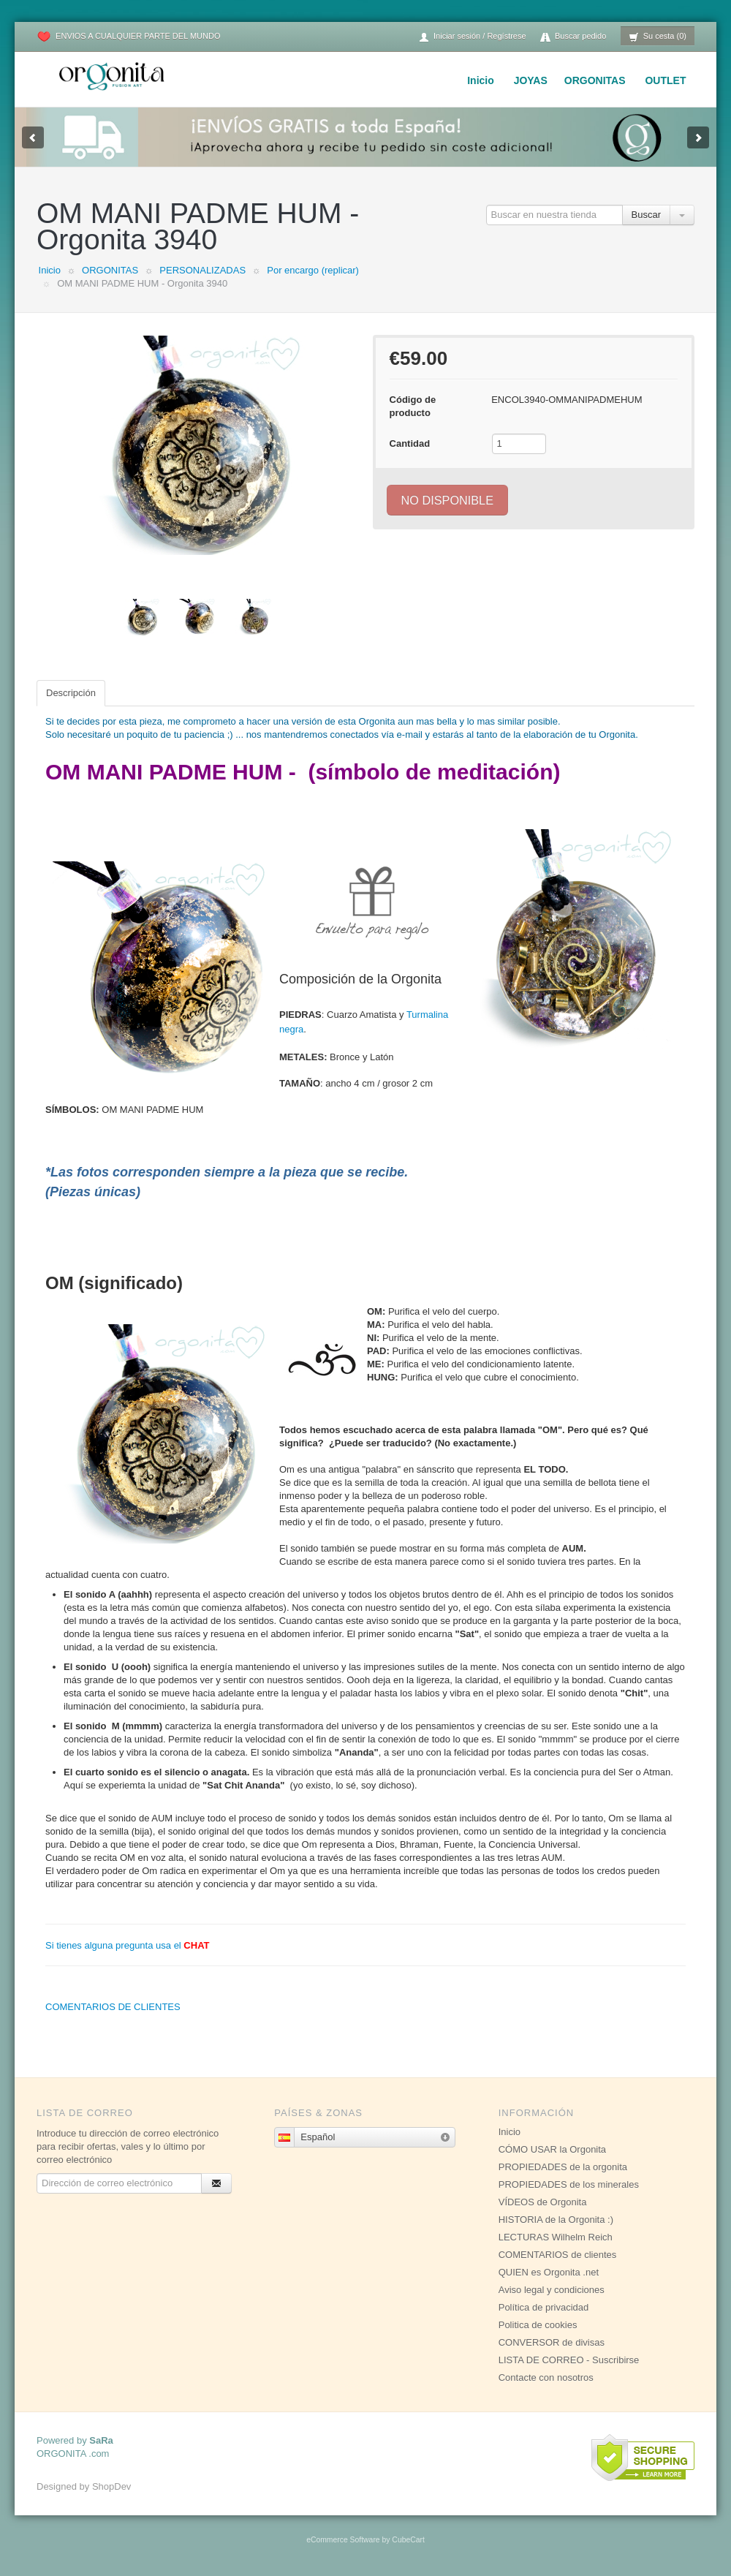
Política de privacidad (544, 2307)
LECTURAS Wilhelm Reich (556, 2237)
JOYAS (531, 80)
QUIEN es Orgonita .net (549, 2272)
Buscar (646, 214)
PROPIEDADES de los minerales (569, 2184)
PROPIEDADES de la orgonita (563, 2166)
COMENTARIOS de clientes (558, 2254)
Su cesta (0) (657, 36)
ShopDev (111, 2486)
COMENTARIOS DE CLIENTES (113, 2006)
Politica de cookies (538, 2324)
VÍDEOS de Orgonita (543, 2202)
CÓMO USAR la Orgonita (552, 2149)
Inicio (480, 80)
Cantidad (410, 443)
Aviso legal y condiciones (552, 2289)
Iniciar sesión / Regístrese (472, 36)
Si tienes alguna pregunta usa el (127, 1945)
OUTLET (665, 80)
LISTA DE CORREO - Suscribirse (569, 2359)
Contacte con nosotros (546, 2377)
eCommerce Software (342, 2540)
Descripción (71, 692)
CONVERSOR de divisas (552, 2342)
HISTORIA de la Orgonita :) (556, 2219)
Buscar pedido (573, 36)
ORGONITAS (595, 80)
